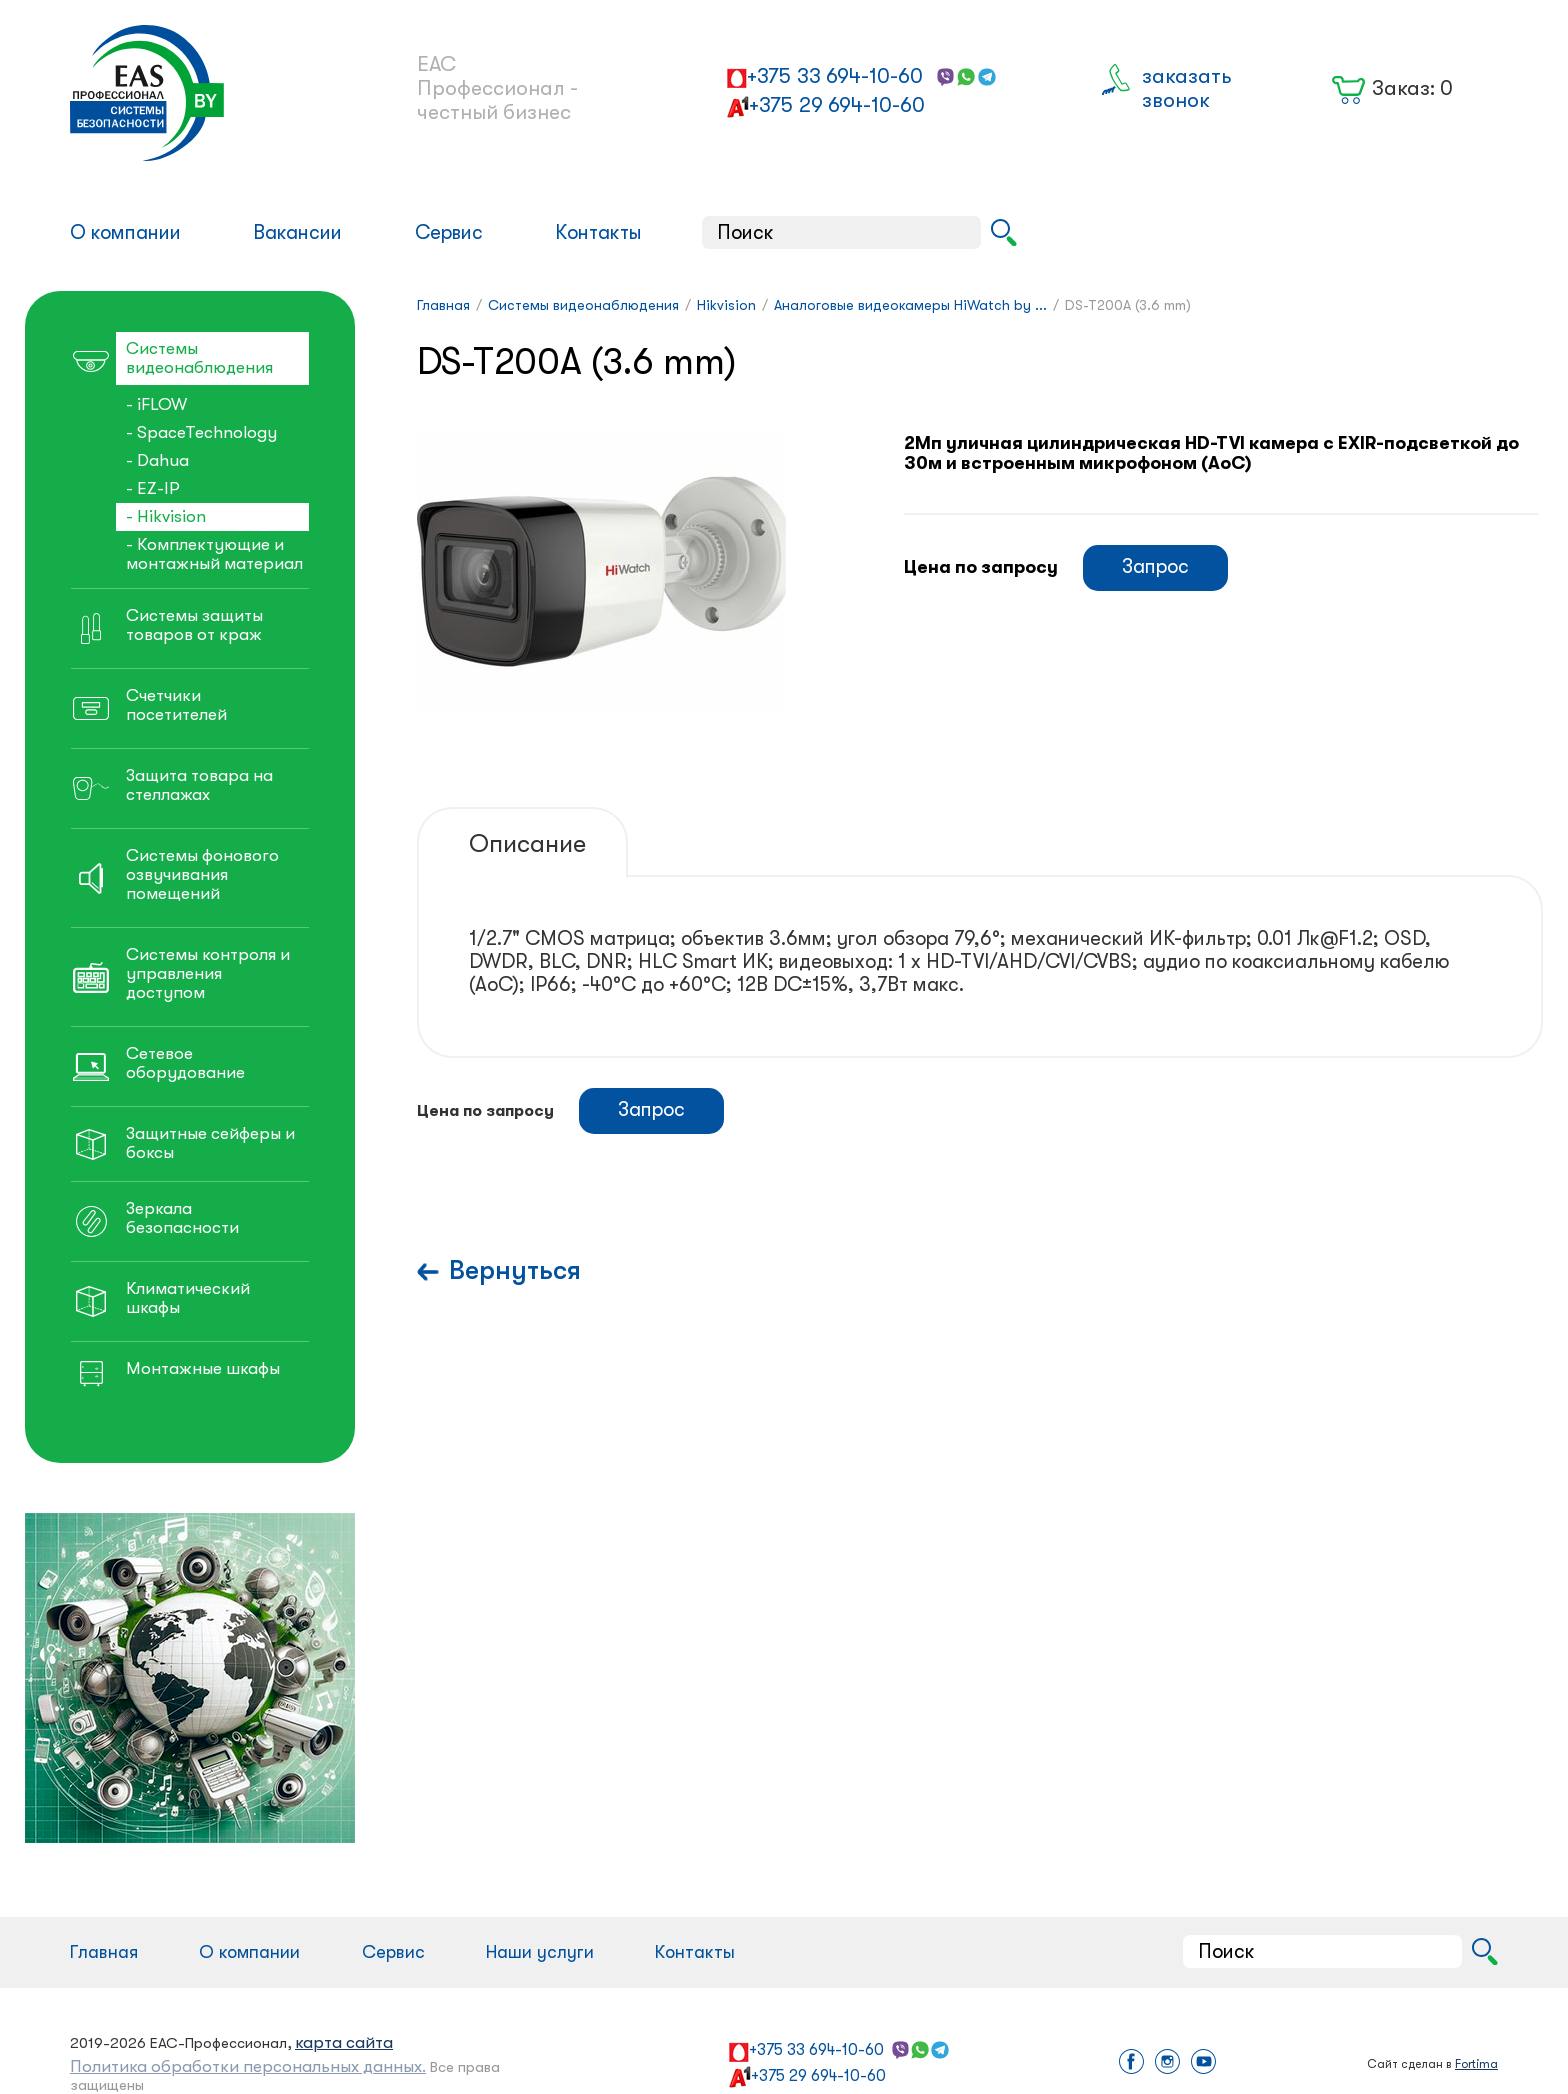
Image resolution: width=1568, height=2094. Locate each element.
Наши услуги (540, 1952)
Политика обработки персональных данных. (248, 2066)
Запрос (1155, 566)
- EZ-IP (153, 488)
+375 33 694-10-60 (835, 76)
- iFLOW (156, 404)
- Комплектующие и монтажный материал (214, 554)
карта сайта (344, 2042)
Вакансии (297, 232)
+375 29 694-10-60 (837, 105)
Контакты (598, 232)
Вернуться (515, 1270)
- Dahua (157, 460)
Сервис (449, 232)
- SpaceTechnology (201, 432)
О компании (125, 232)
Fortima (1476, 2064)
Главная (104, 1952)
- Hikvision (166, 516)
